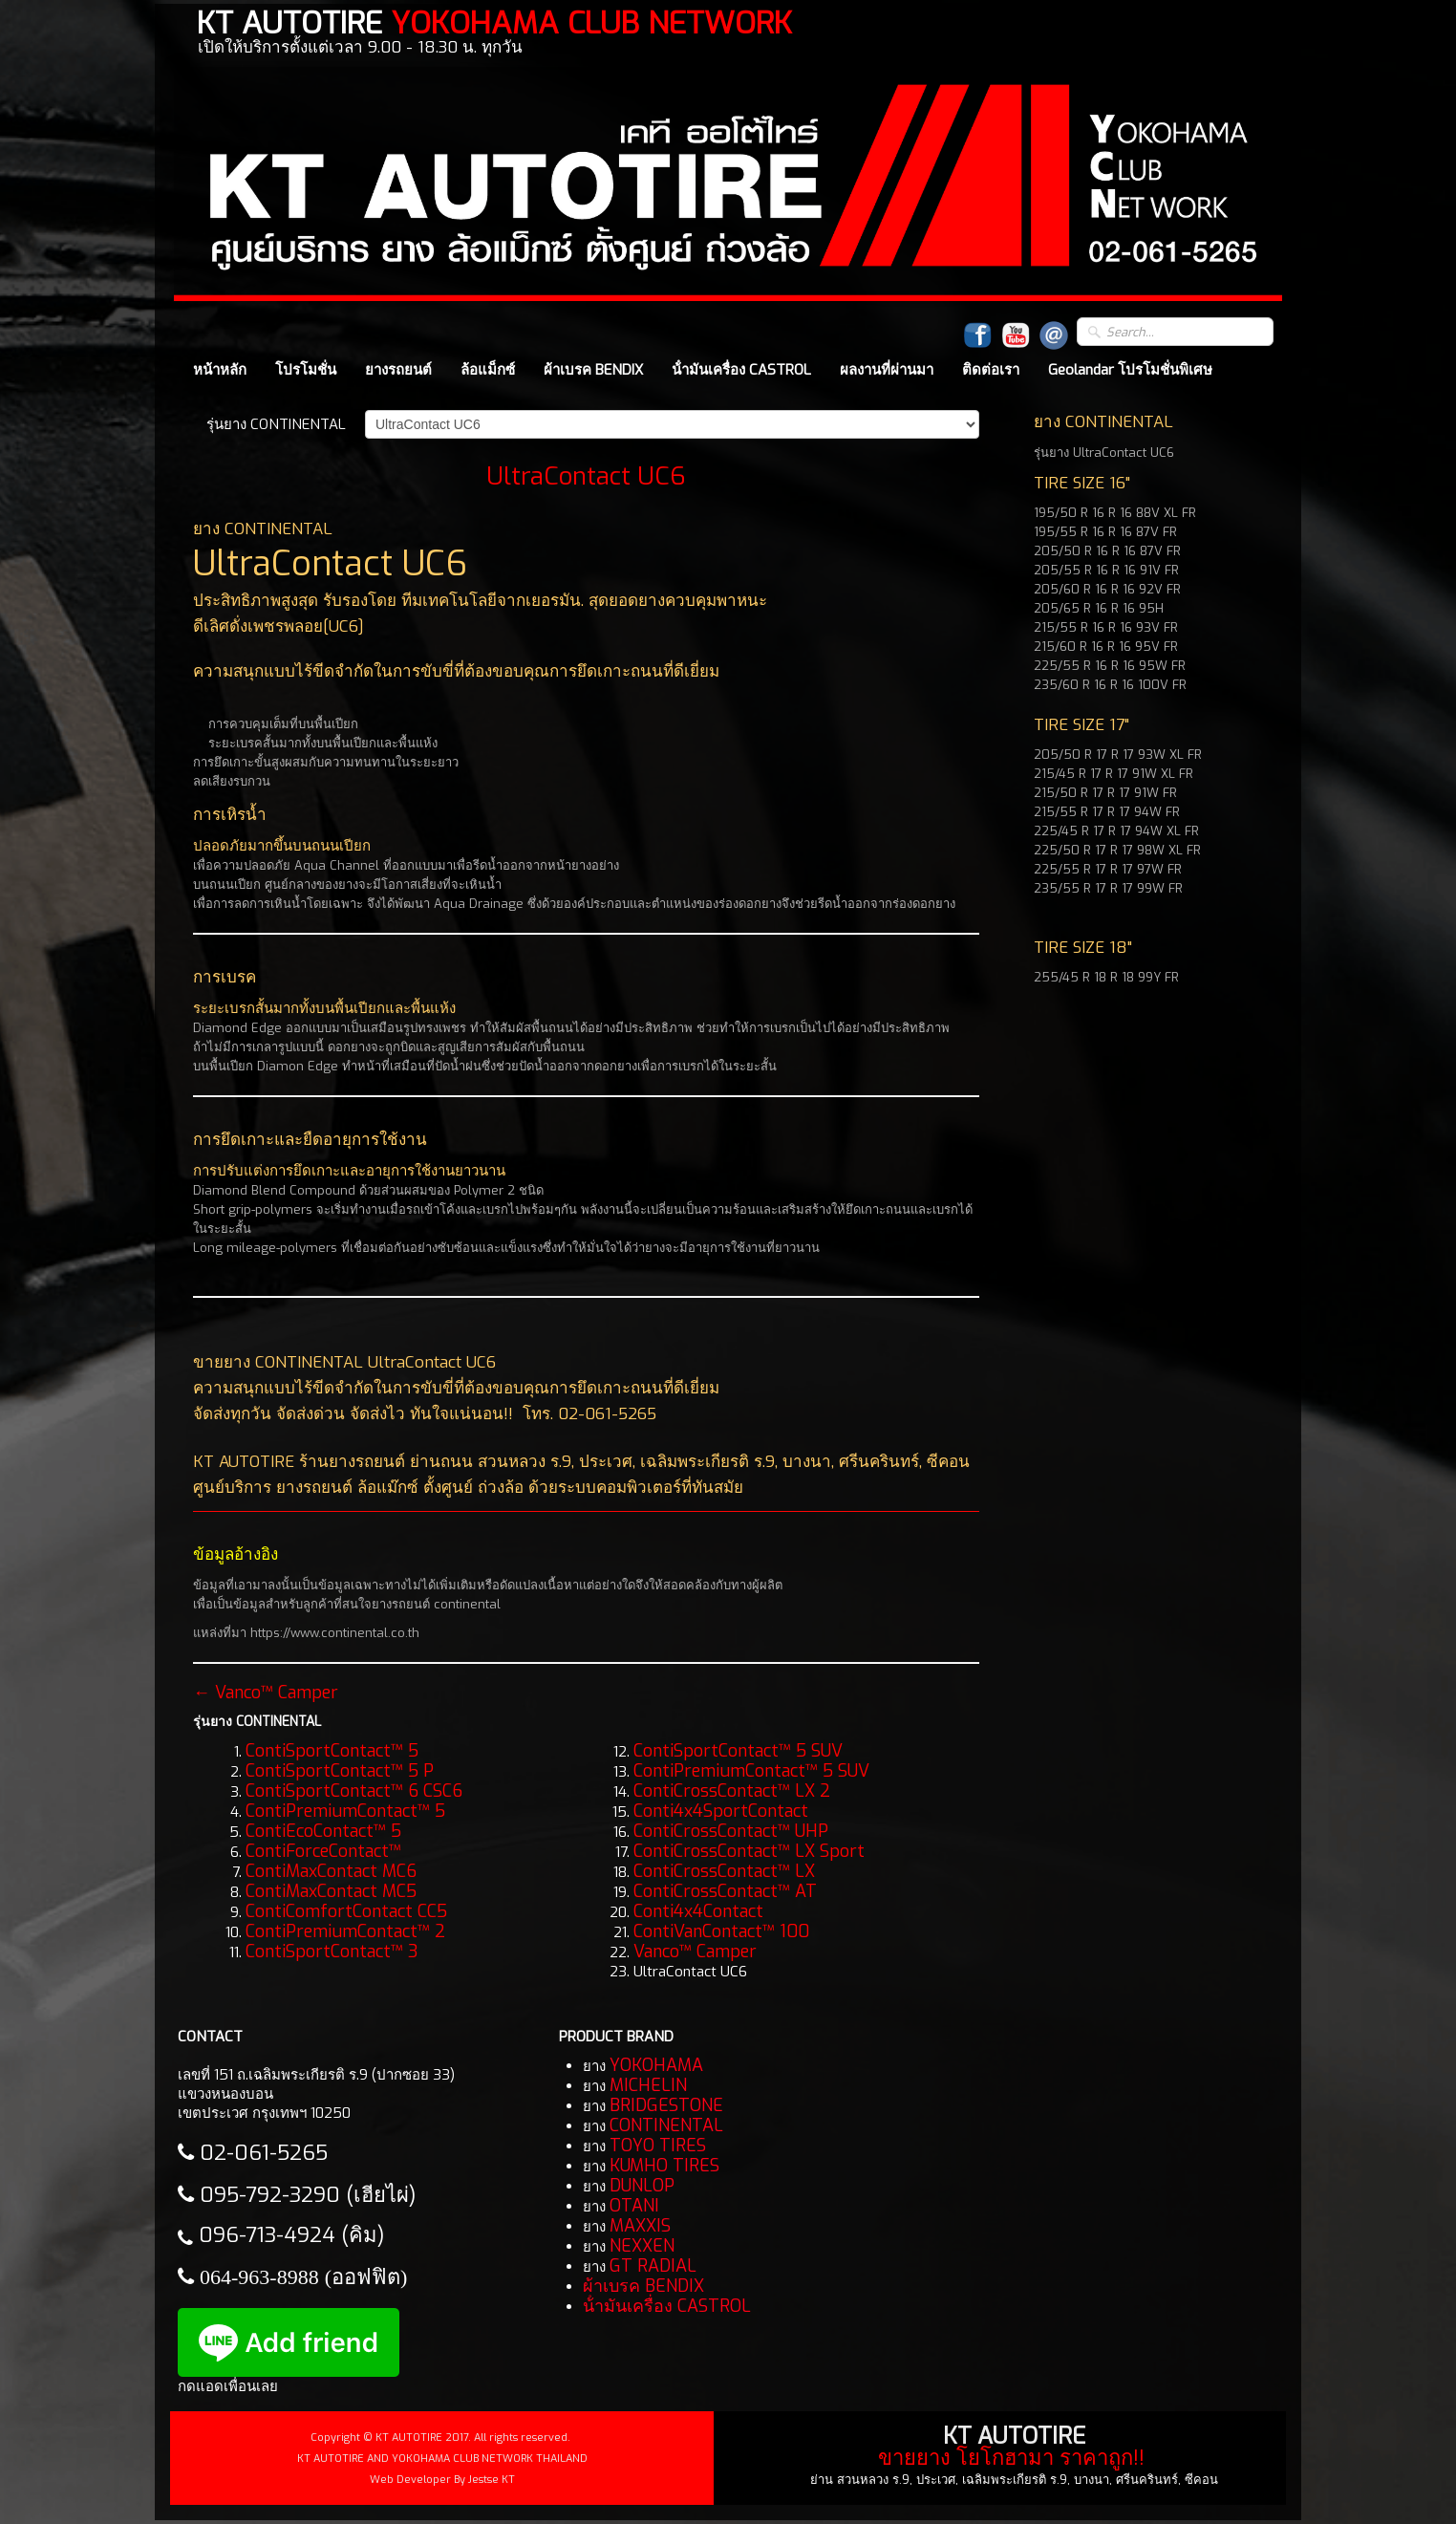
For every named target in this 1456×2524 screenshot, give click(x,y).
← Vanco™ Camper (265, 1692)
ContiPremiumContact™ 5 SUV (751, 1770)
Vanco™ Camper (695, 1951)
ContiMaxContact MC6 (331, 1871)
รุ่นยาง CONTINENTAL (276, 424)
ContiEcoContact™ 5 (323, 1831)
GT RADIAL (653, 2265)
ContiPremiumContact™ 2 (345, 1931)
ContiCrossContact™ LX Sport (749, 1851)
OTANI (634, 2205)
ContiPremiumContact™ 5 (345, 1811)
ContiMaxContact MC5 (331, 1891)
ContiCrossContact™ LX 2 (731, 1791)
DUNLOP (642, 2185)
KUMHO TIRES (664, 2165)
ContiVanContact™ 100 (721, 1931)
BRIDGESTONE (666, 2105)
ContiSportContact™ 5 (332, 1750)
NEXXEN (642, 2245)
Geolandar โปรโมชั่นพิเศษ (1130, 369)
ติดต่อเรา (990, 369)
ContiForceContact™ (323, 1851)
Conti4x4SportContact (720, 1811)
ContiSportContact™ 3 (332, 1951)
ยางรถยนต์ (398, 369)
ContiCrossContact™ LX (724, 1871)
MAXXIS (640, 2225)
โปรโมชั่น (305, 369)
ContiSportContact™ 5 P (340, 1770)
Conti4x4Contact (698, 1911)
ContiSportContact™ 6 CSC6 (354, 1791)
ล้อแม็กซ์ (487, 369)
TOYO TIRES (658, 2145)
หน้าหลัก (219, 369)
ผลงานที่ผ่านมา (886, 369)
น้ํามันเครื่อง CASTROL (741, 369)
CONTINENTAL (666, 2125)
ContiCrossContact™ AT (725, 1891)
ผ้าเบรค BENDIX (593, 369)
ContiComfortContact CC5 (346, 1911)
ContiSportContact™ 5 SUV (738, 1750)
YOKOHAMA (656, 2065)
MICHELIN (648, 2085)
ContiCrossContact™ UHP (730, 1831)
